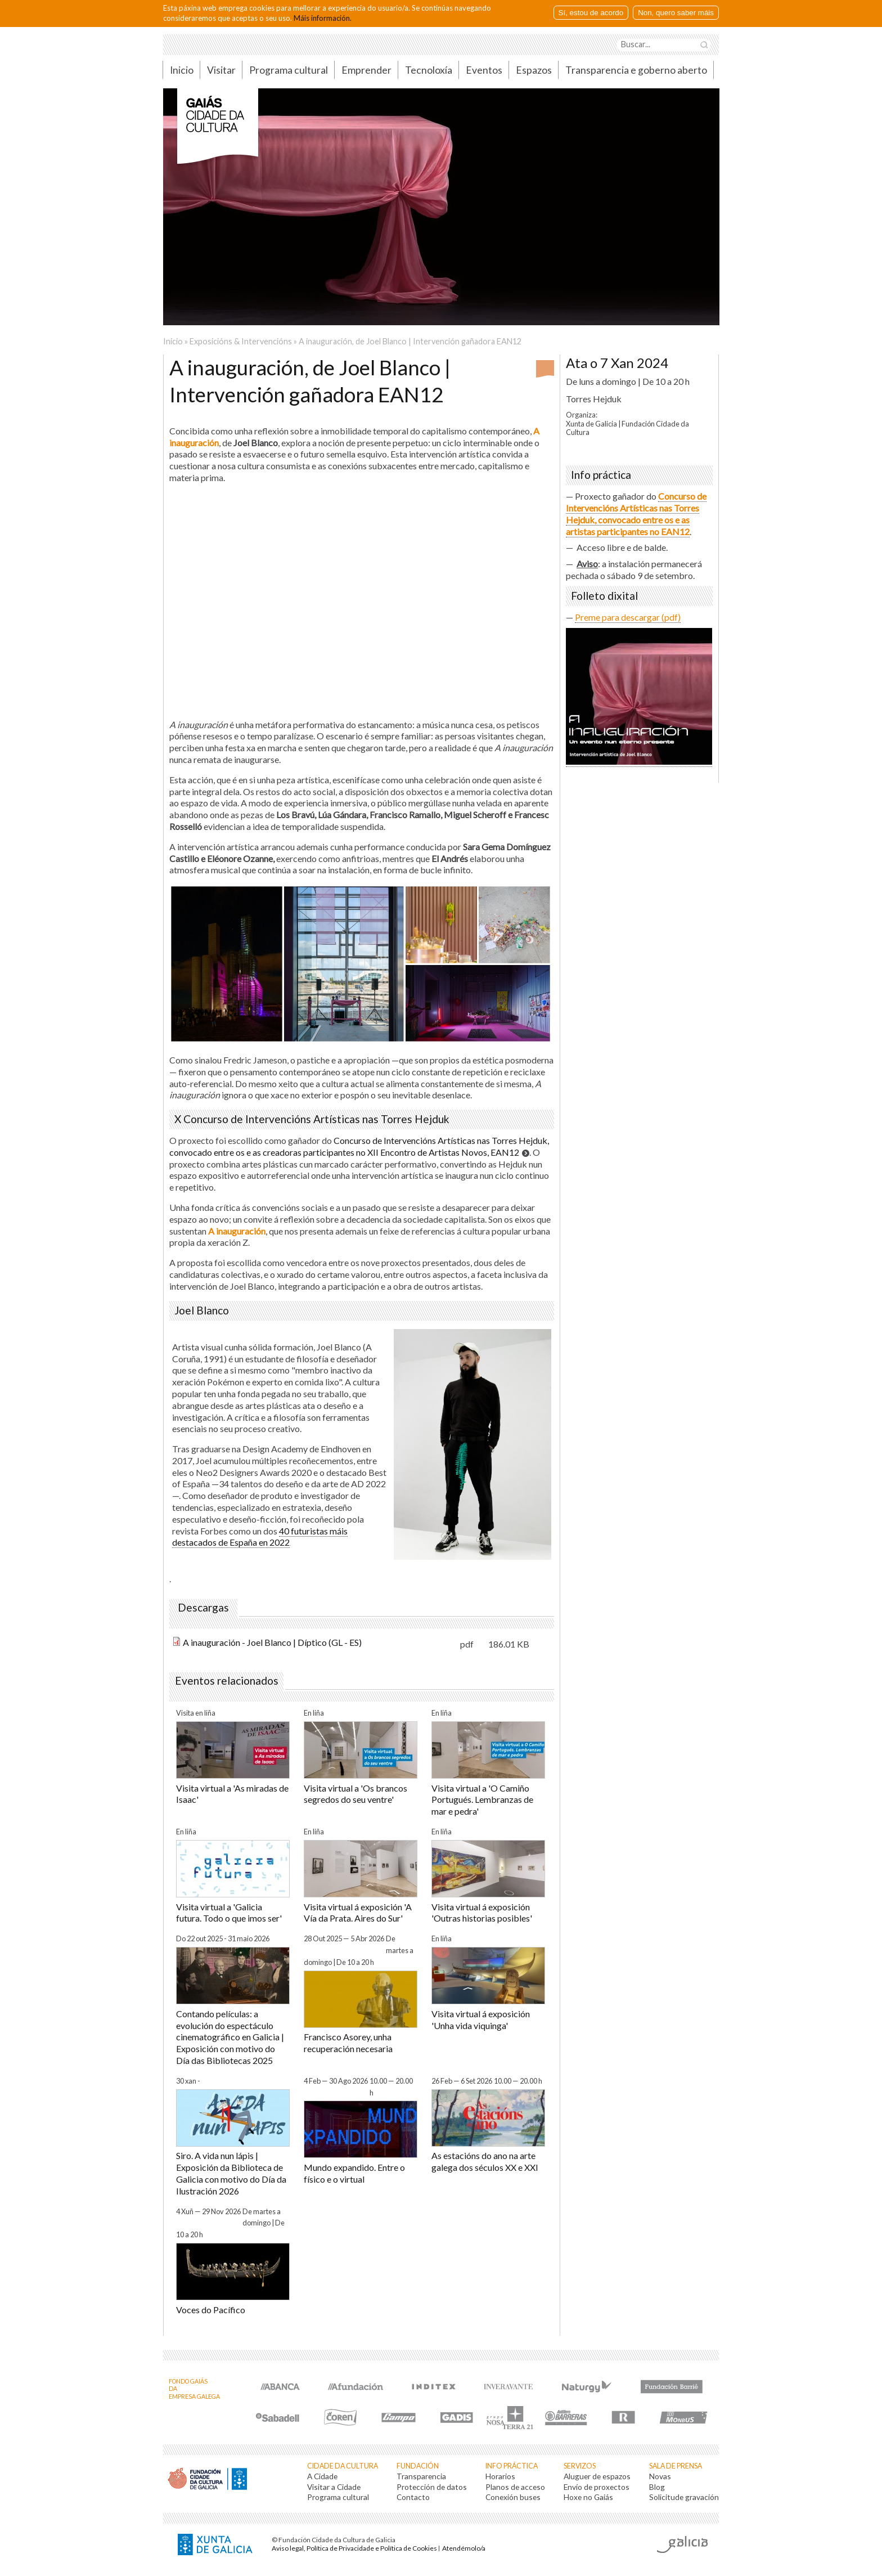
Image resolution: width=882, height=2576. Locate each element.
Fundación (418, 2466)
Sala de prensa (675, 2466)
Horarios (500, 2476)
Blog (657, 2487)
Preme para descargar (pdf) (628, 617)
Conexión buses (513, 2497)
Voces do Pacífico (210, 2309)
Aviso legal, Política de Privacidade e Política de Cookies (354, 2548)
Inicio (182, 70)
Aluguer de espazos (597, 2476)
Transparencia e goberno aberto (636, 70)
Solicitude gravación (684, 2497)
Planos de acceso (515, 2487)
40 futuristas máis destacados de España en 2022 (260, 1536)
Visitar (221, 70)
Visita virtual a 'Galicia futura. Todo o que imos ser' (229, 1912)
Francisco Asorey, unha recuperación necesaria (348, 2042)
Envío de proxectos (596, 2487)
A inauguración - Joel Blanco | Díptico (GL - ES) (272, 1642)
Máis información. (323, 18)
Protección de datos (432, 2487)
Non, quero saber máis (676, 12)
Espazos (534, 70)
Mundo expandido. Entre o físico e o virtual (354, 2173)
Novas (660, 2476)
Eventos (484, 70)
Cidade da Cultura (342, 2466)
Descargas (203, 1607)
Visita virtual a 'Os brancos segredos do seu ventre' (355, 1794)
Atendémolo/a (463, 2548)
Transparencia (421, 2476)
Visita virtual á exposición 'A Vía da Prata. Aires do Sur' (358, 1912)
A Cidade (322, 2476)
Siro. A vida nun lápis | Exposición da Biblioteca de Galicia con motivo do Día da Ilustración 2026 (231, 2173)
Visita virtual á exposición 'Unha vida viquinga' (480, 2019)
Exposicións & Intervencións (241, 341)
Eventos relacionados (226, 1680)
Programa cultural (288, 70)
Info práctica (511, 2466)
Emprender (366, 70)
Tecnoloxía (428, 70)
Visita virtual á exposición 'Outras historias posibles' (481, 1912)
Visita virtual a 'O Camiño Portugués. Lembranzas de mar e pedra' (482, 1800)
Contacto (413, 2497)
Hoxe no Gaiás (588, 2497)
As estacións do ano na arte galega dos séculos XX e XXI (484, 2161)
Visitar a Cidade (334, 2487)
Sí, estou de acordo (591, 12)
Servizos (580, 2466)
